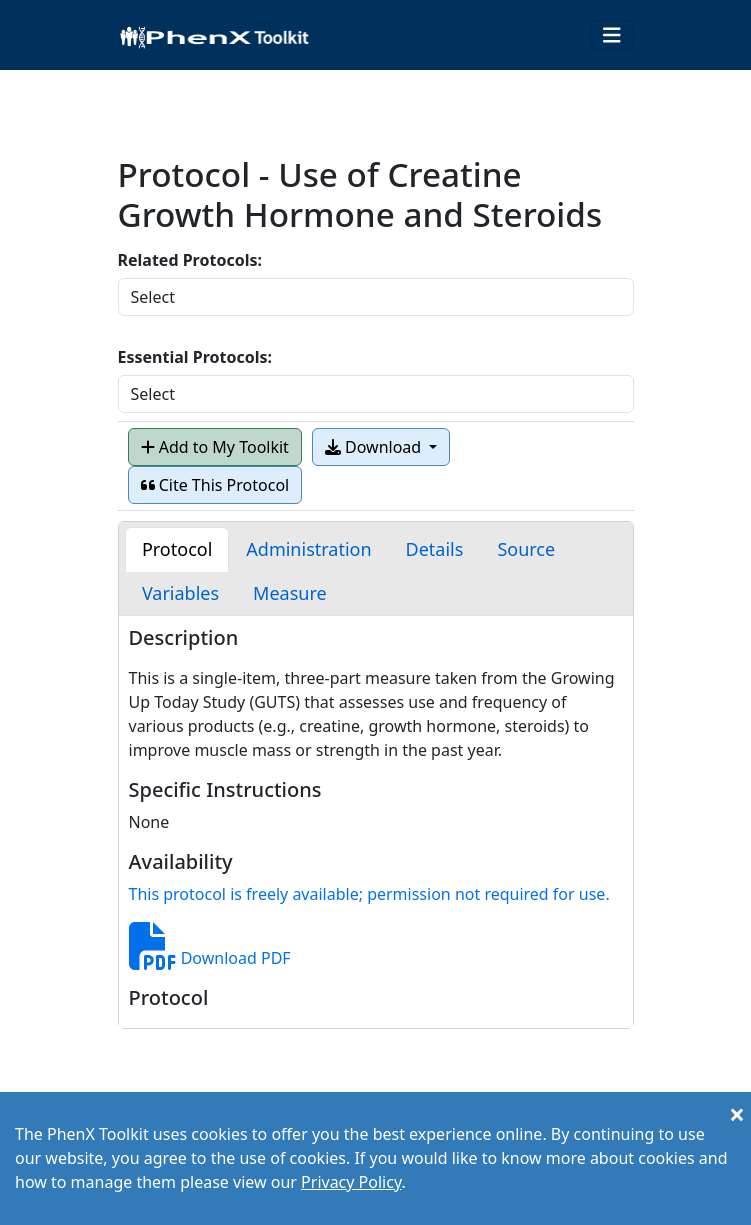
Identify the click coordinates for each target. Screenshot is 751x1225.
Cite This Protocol (215, 485)
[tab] (177, 549)
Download (375, 447)
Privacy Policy (351, 1182)
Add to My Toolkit (215, 447)
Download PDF (210, 958)
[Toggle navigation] (612, 35)
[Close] (737, 1114)
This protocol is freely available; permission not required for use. (369, 894)
